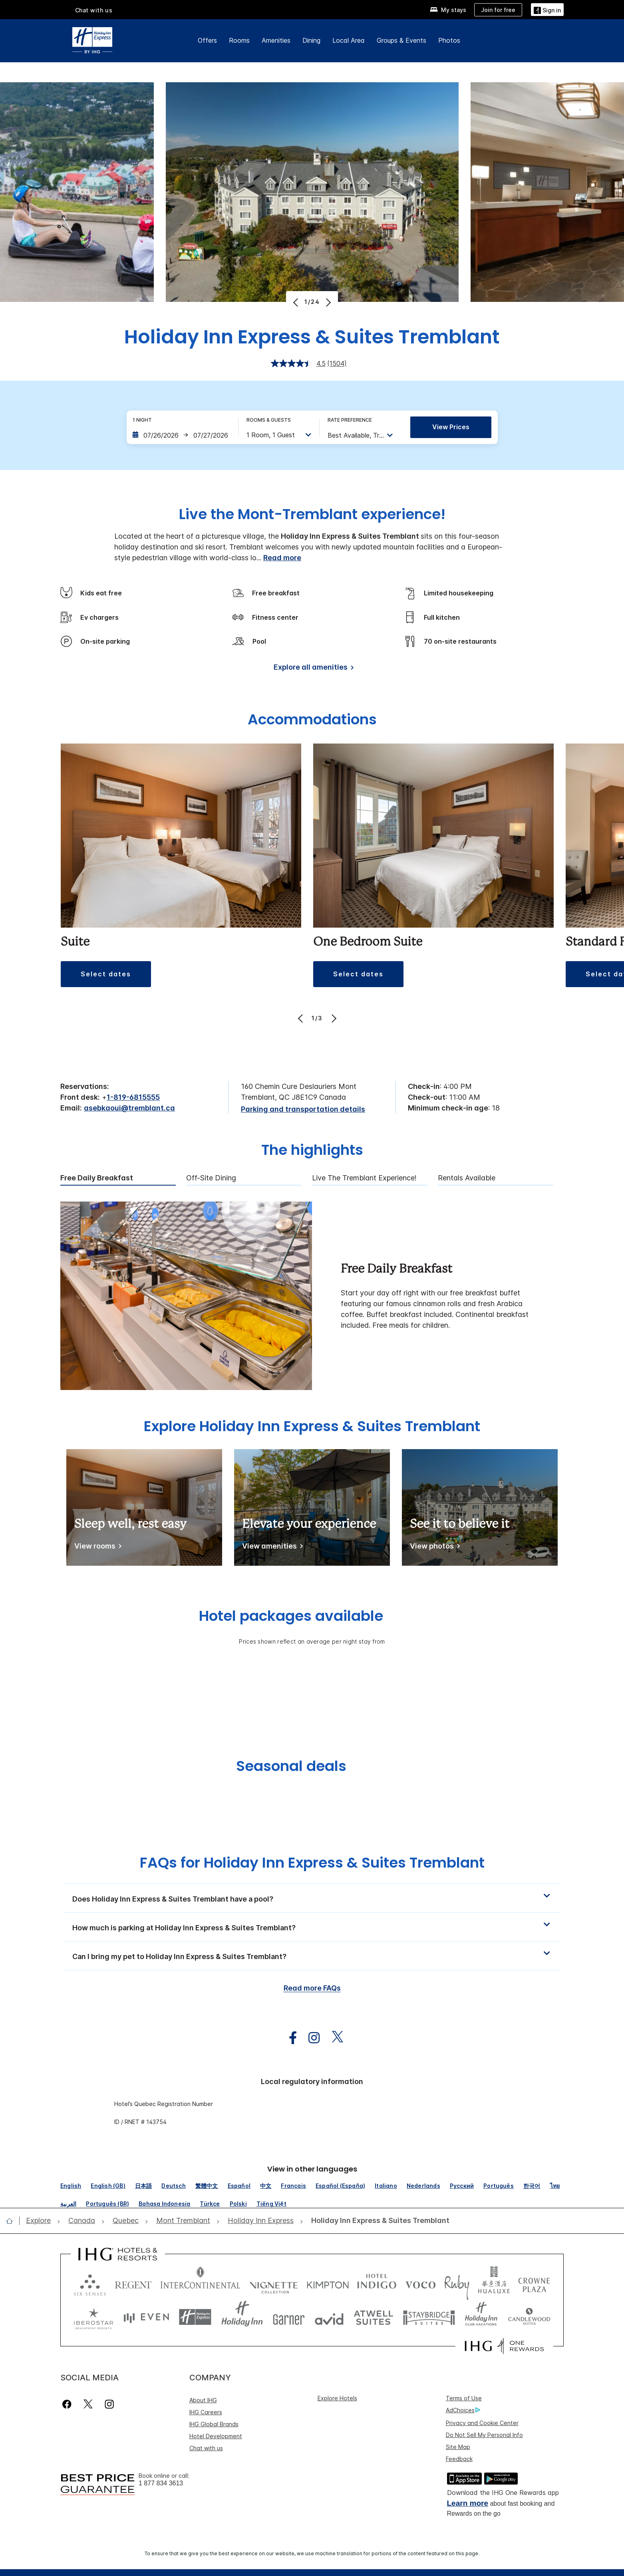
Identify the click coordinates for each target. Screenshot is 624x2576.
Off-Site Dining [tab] (211, 1178)
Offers (207, 40)
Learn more (467, 2503)
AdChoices (463, 2410)
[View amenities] (271, 1547)
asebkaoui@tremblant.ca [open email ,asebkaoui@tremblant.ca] (129, 1108)
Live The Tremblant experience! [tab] (364, 1178)
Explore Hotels (337, 2398)
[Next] (327, 302)
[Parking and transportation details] (303, 1109)
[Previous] (296, 302)
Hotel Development (215, 2436)
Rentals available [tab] (466, 1178)
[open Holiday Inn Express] (260, 2221)
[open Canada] (82, 2221)
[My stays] (448, 9)
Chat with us (94, 10)
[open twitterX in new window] (333, 2038)
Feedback (459, 2458)
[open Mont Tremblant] (183, 2221)
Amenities (276, 40)
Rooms (239, 40)
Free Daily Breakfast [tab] (96, 1178)
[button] (106, 974)
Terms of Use (464, 2398)
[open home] (12, 2221)
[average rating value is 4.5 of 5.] (299, 363)
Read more (282, 557)
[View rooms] (96, 1547)
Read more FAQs (312, 1988)
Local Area (348, 40)
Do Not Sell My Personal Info (484, 2434)
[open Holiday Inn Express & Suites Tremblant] (377, 2221)
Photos (449, 40)
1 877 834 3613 (161, 2483)
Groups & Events (401, 40)
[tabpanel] (312, 1296)
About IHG (203, 2400)
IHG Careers (205, 2412)
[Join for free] (498, 9)
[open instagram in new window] (310, 2038)
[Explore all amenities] (312, 668)
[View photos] (433, 1547)
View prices (450, 427)
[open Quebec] (125, 2221)
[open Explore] (41, 2221)
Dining (311, 40)
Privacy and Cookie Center (482, 2422)
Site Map (458, 2446)
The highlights (312, 1151)
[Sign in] (547, 9)
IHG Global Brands (213, 2424)
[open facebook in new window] (289, 2038)
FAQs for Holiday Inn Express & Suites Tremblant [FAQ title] (312, 1862)
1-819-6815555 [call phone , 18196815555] (133, 1097)
